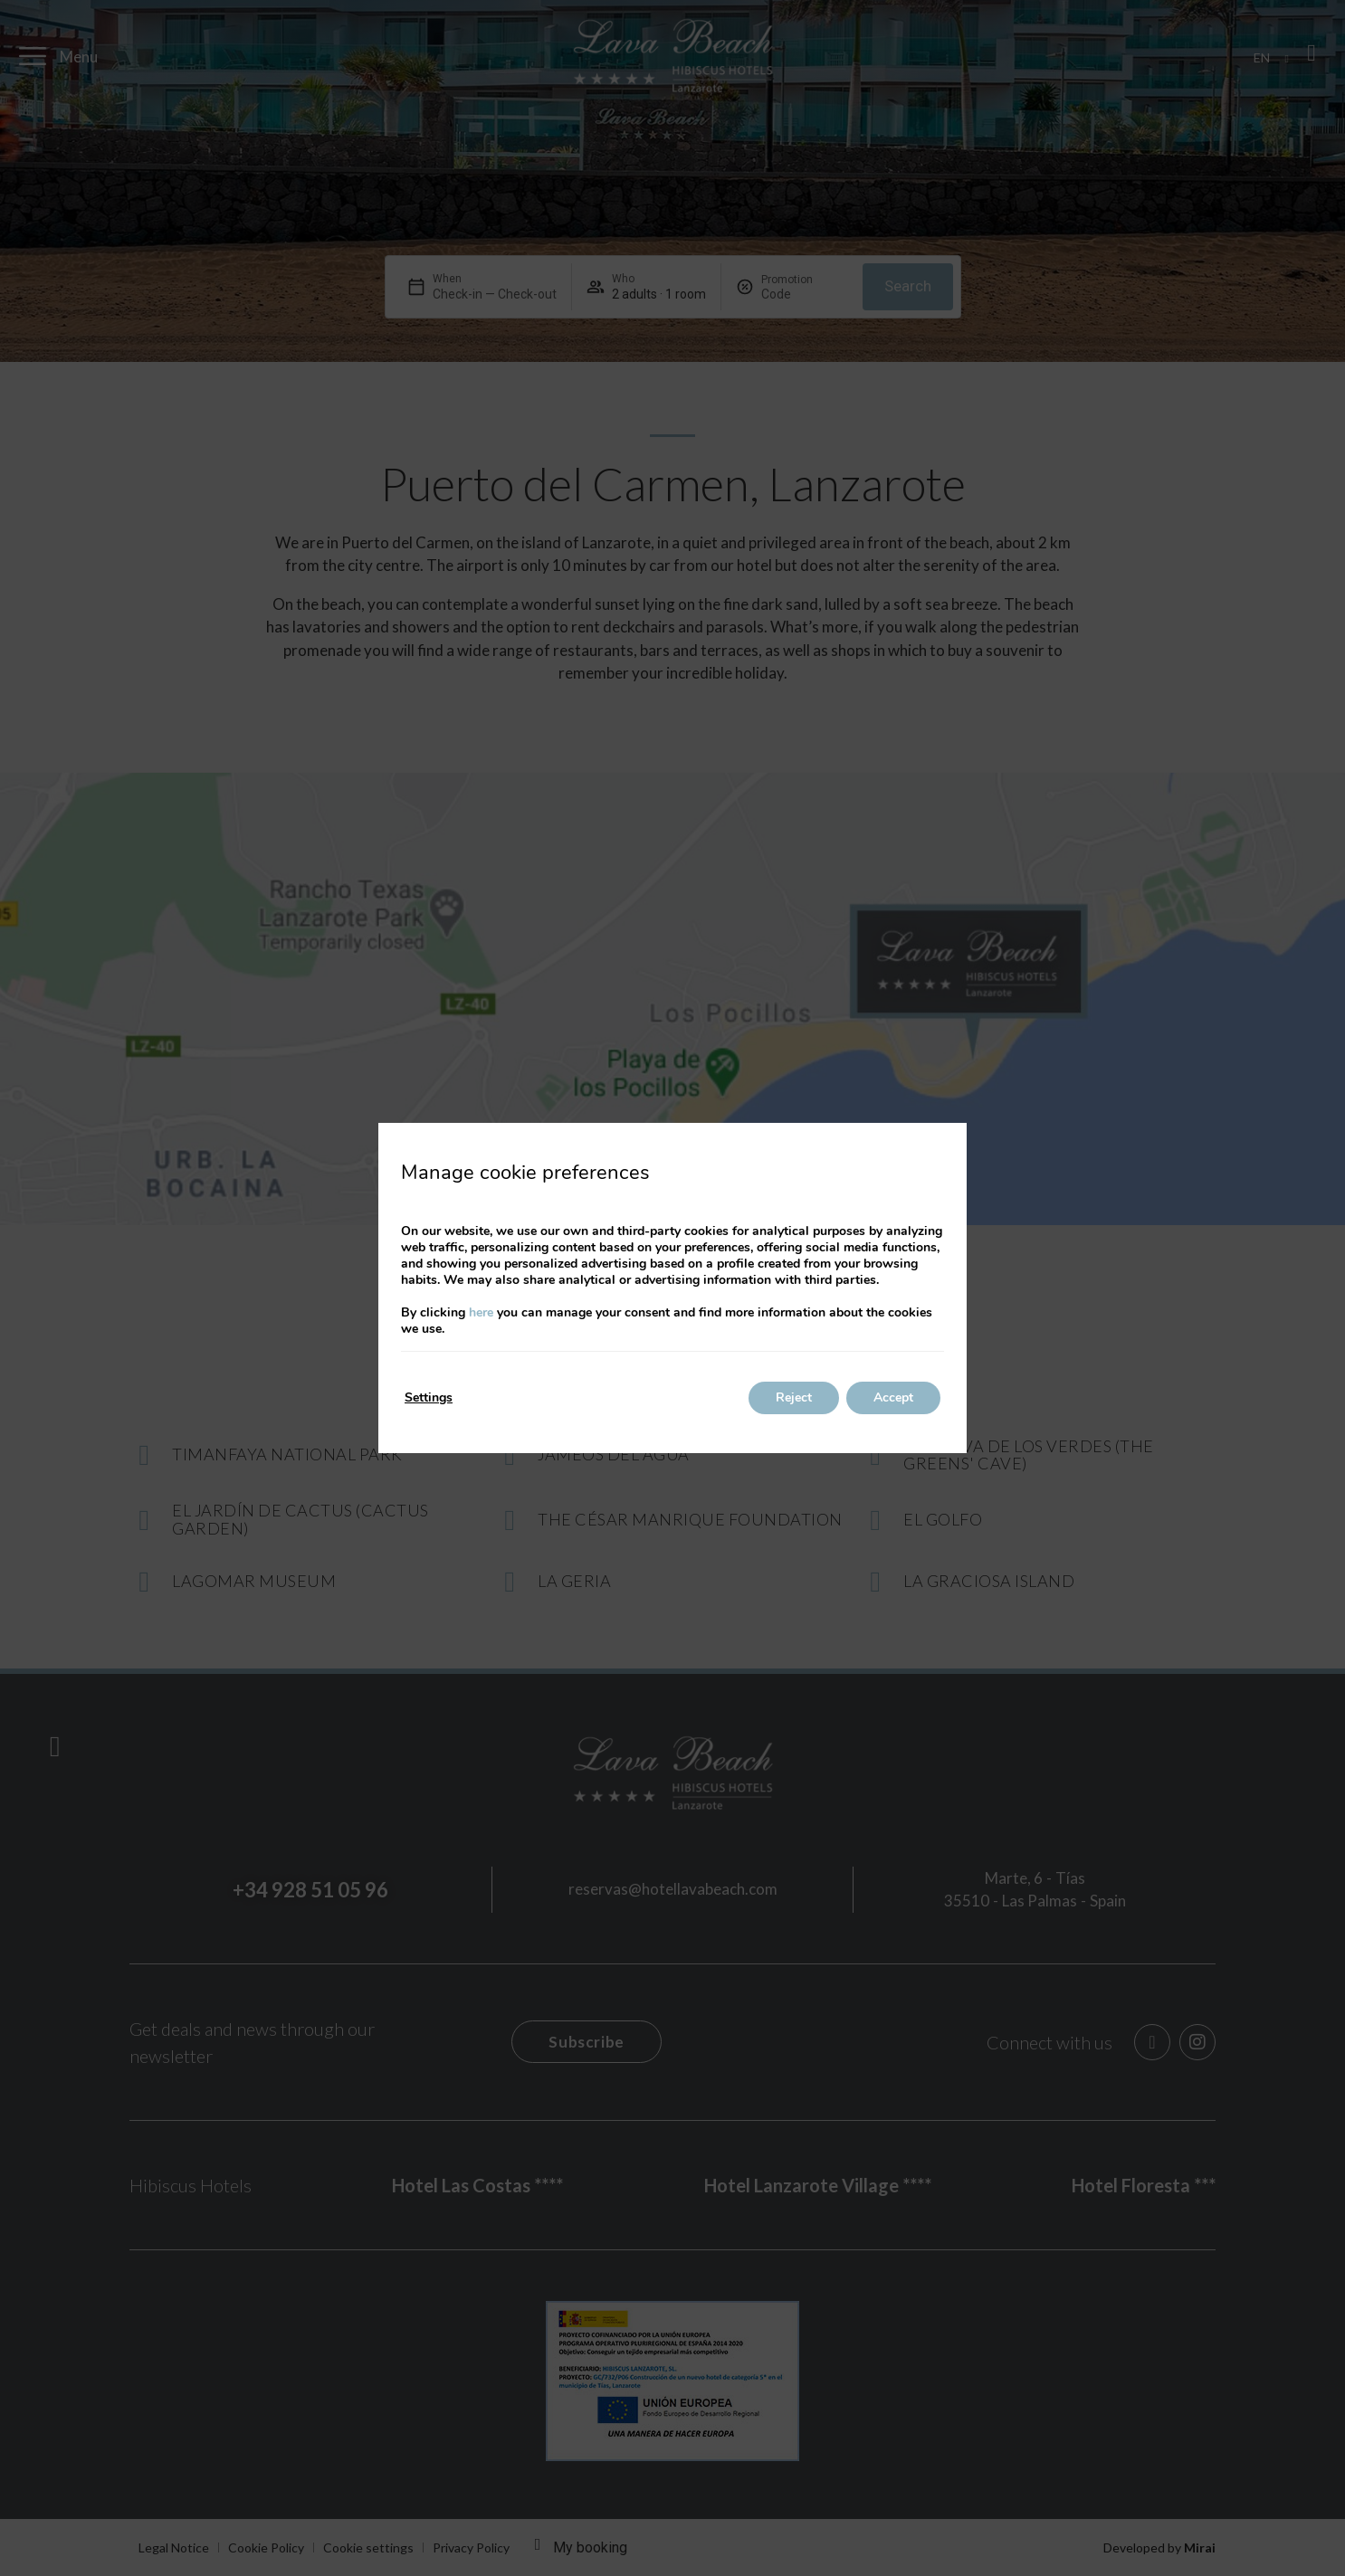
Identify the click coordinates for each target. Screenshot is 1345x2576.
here (481, 1312)
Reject (794, 1397)
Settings (429, 1397)
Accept (893, 1397)
